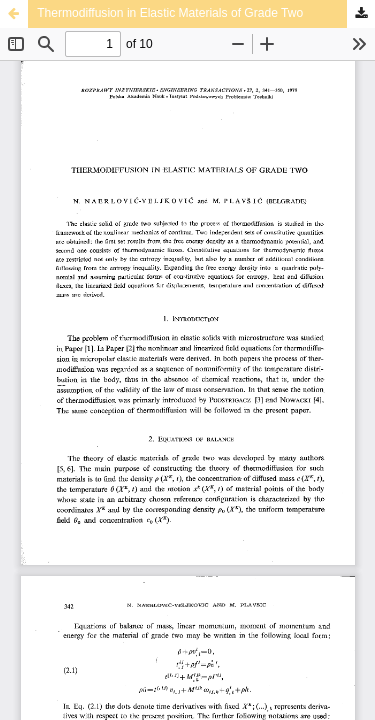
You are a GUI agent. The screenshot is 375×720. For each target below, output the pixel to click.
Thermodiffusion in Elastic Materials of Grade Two (170, 13)
